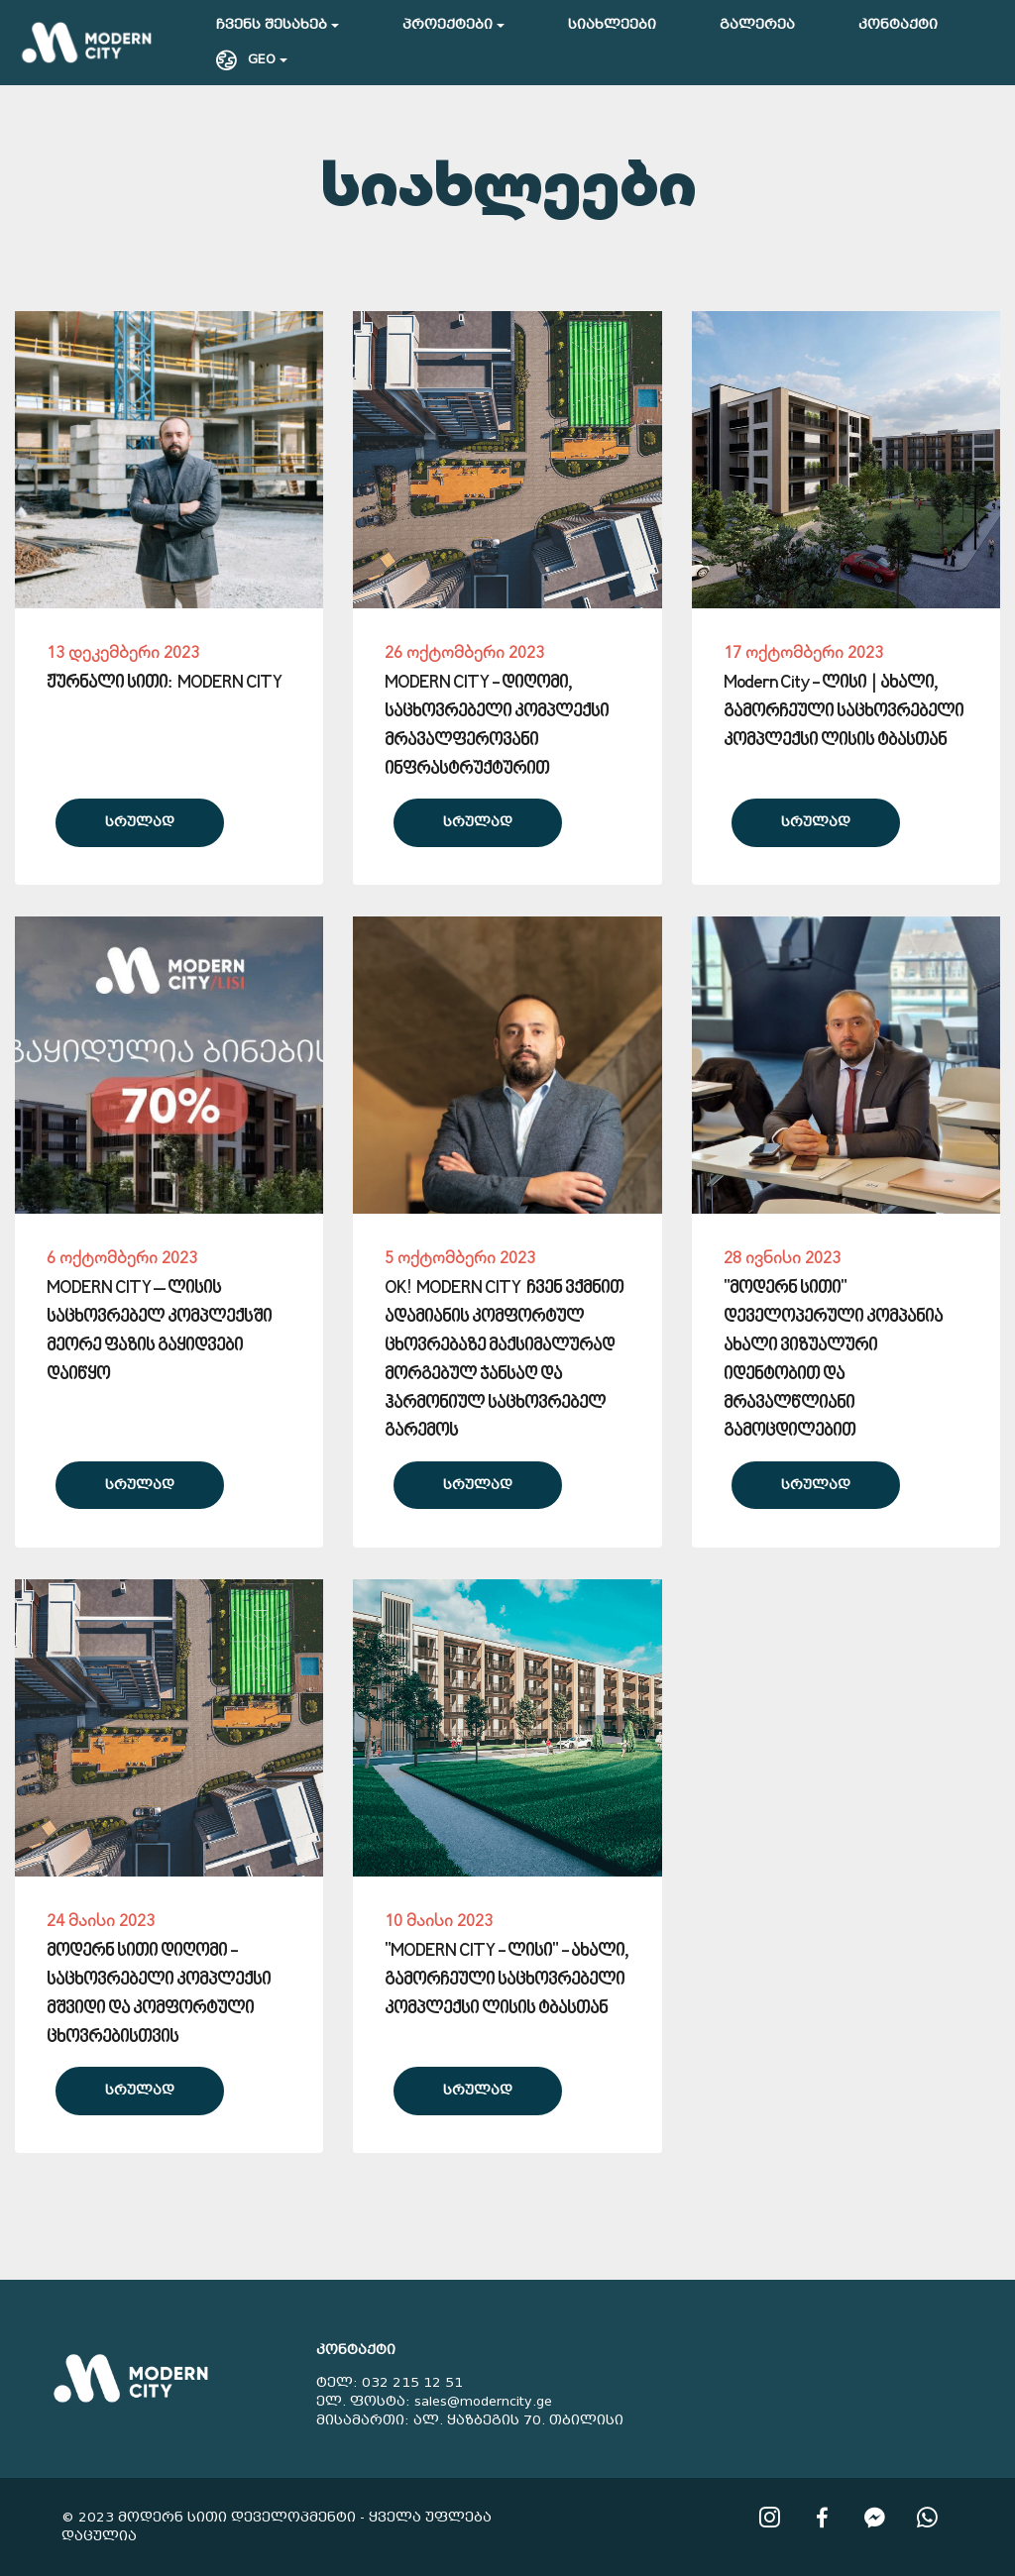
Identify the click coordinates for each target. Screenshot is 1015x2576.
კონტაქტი (898, 24)
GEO (246, 59)
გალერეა (757, 24)
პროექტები (447, 24)
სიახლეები (612, 24)
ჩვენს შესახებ (271, 24)
